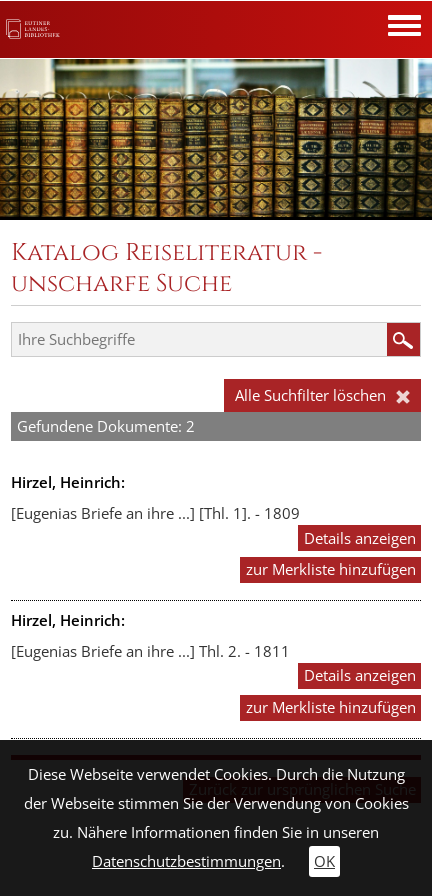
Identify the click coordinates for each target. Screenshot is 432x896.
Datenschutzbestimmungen (186, 861)
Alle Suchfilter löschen (322, 395)
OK (324, 861)
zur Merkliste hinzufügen (331, 569)
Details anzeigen (360, 538)
